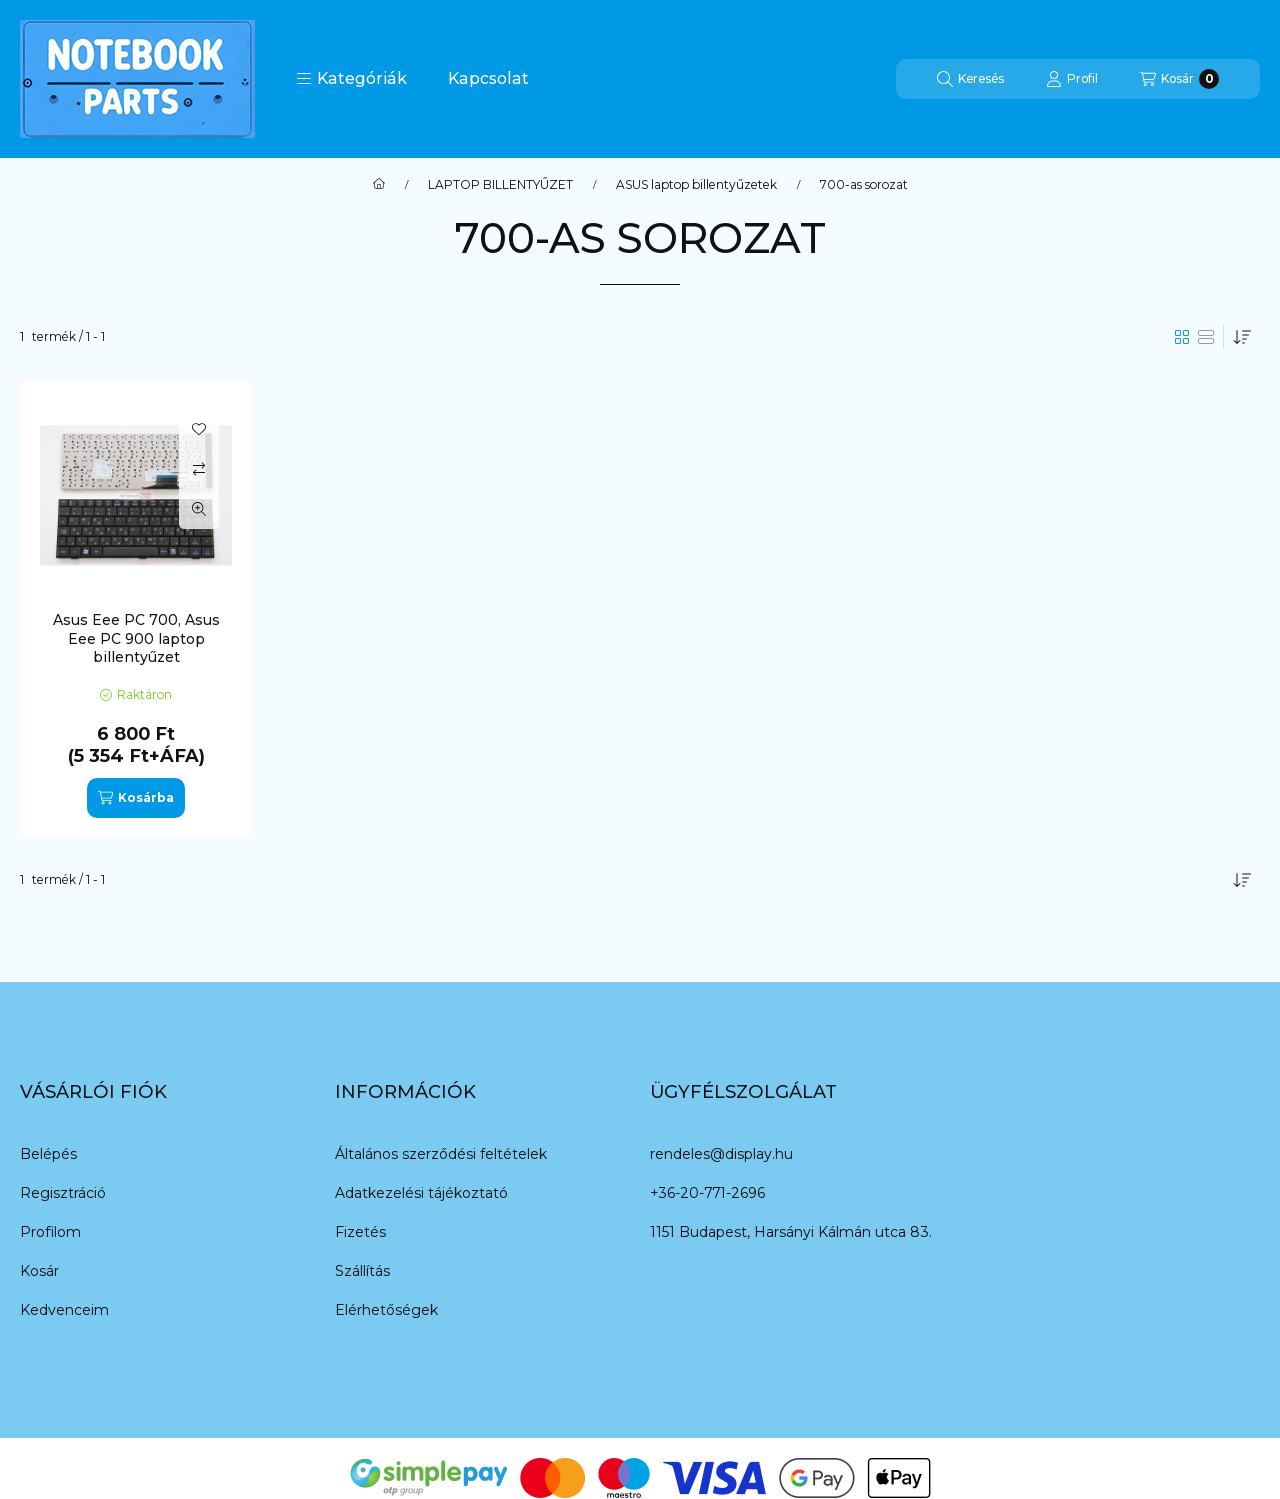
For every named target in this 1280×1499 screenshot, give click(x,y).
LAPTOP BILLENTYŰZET (500, 185)
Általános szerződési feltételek (441, 1154)
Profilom (50, 1232)
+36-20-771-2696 (707, 1193)
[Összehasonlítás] (199, 469)
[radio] (1206, 337)
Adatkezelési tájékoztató (421, 1193)
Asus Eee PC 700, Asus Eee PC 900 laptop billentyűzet (136, 638)
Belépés (48, 1154)
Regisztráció (63, 1193)
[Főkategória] (379, 185)
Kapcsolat (488, 78)
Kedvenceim (64, 1310)
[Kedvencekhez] (199, 429)
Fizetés (360, 1232)
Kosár (39, 1271)
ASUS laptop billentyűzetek (696, 185)
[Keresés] (970, 79)
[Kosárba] (136, 798)
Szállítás (362, 1271)
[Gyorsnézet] (199, 509)
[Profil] (1072, 79)
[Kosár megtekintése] (1179, 79)
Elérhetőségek (386, 1310)
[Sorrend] (1242, 337)
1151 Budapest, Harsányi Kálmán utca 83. (791, 1232)
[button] (351, 79)
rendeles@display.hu (721, 1154)
